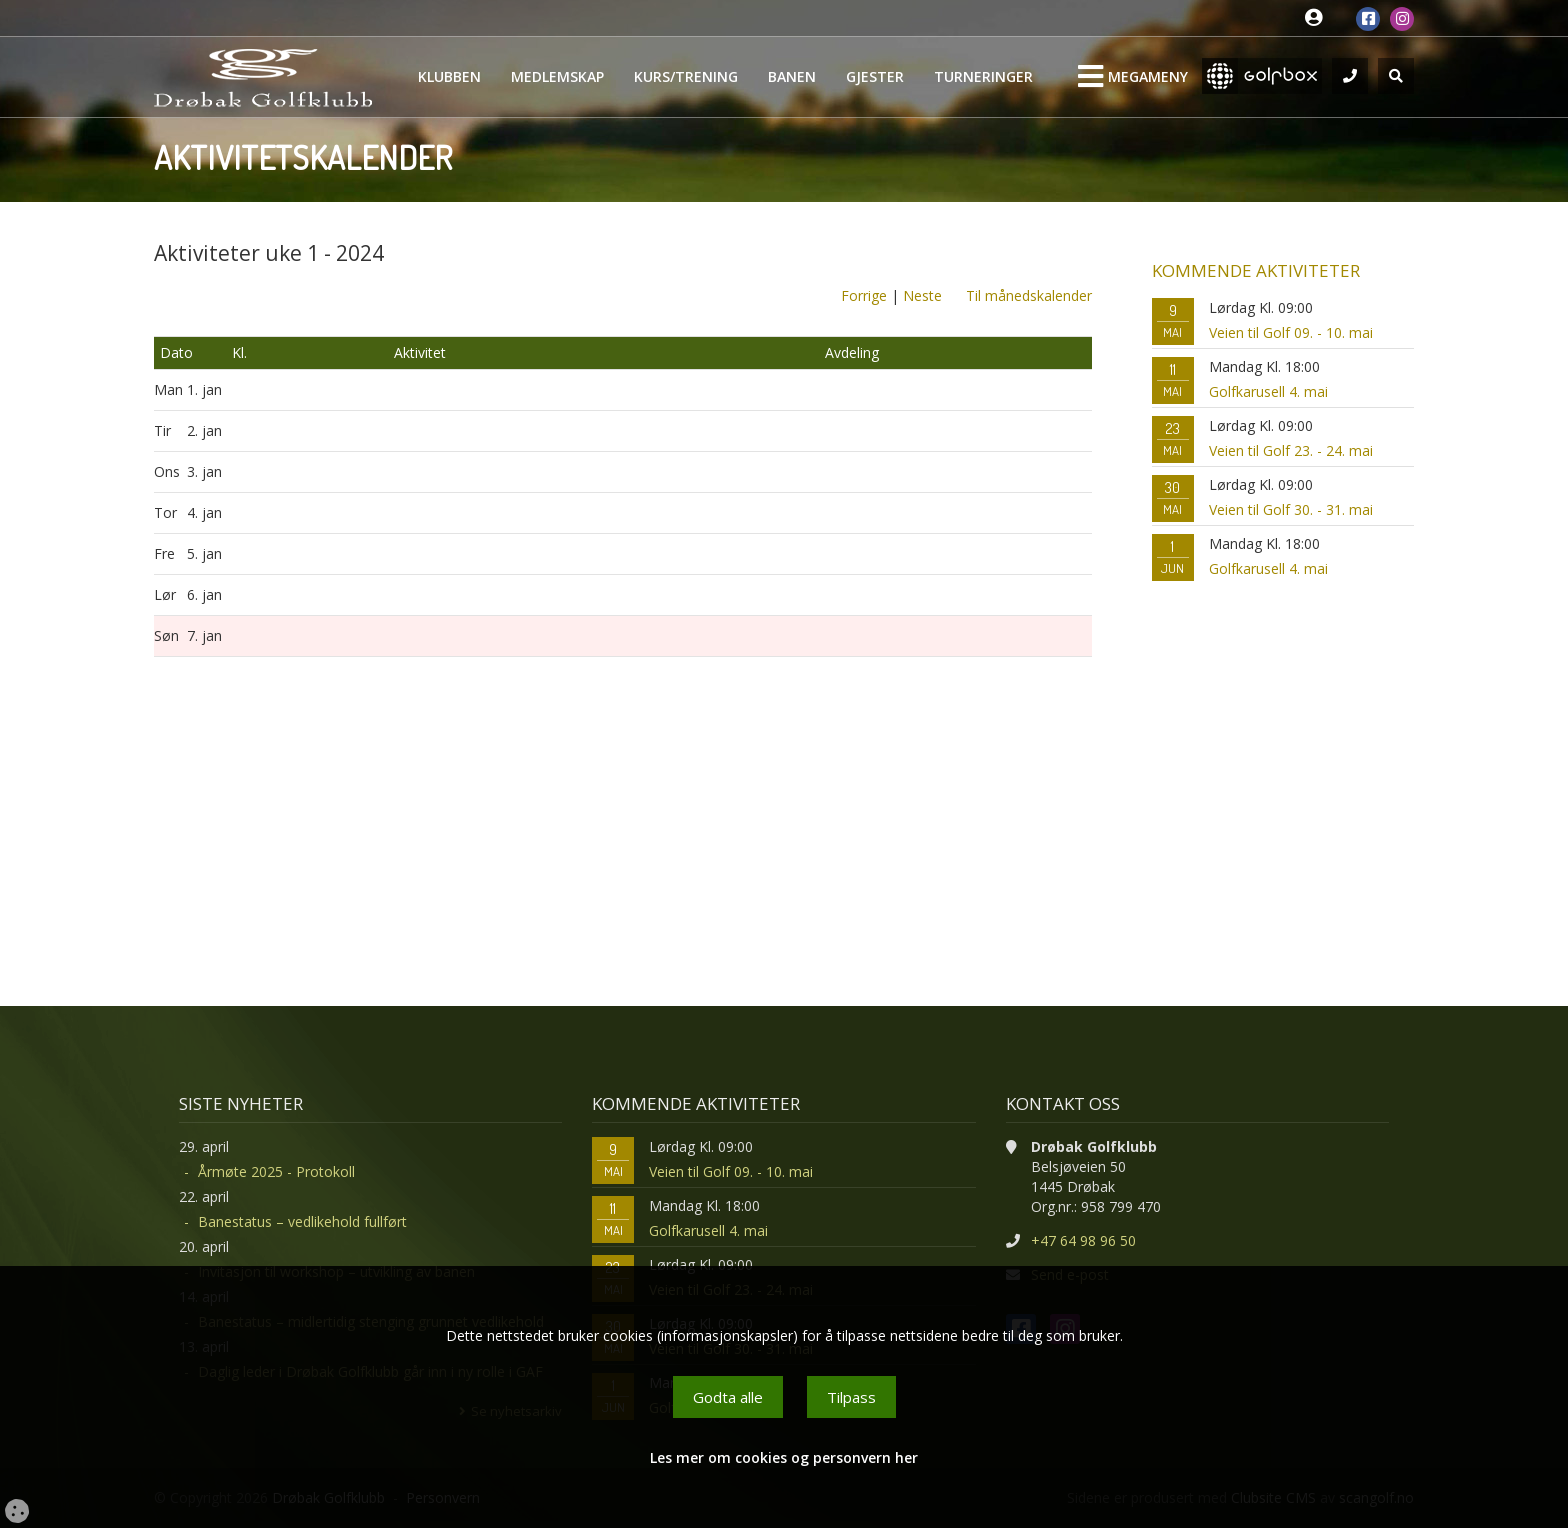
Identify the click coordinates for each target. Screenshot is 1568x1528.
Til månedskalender (1029, 295)
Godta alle (728, 1397)
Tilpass (851, 1397)
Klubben (449, 76)
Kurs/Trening (686, 76)
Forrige (864, 295)
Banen (792, 76)
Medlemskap (557, 76)
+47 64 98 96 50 (1083, 1240)
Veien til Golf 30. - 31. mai (1291, 509)
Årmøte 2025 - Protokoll (276, 1171)
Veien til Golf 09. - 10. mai (1291, 332)
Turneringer (983, 76)
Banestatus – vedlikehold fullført (302, 1221)
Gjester (875, 76)
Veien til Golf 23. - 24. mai (1291, 450)
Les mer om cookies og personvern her (784, 1457)
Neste (922, 295)
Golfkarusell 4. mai (1268, 391)
